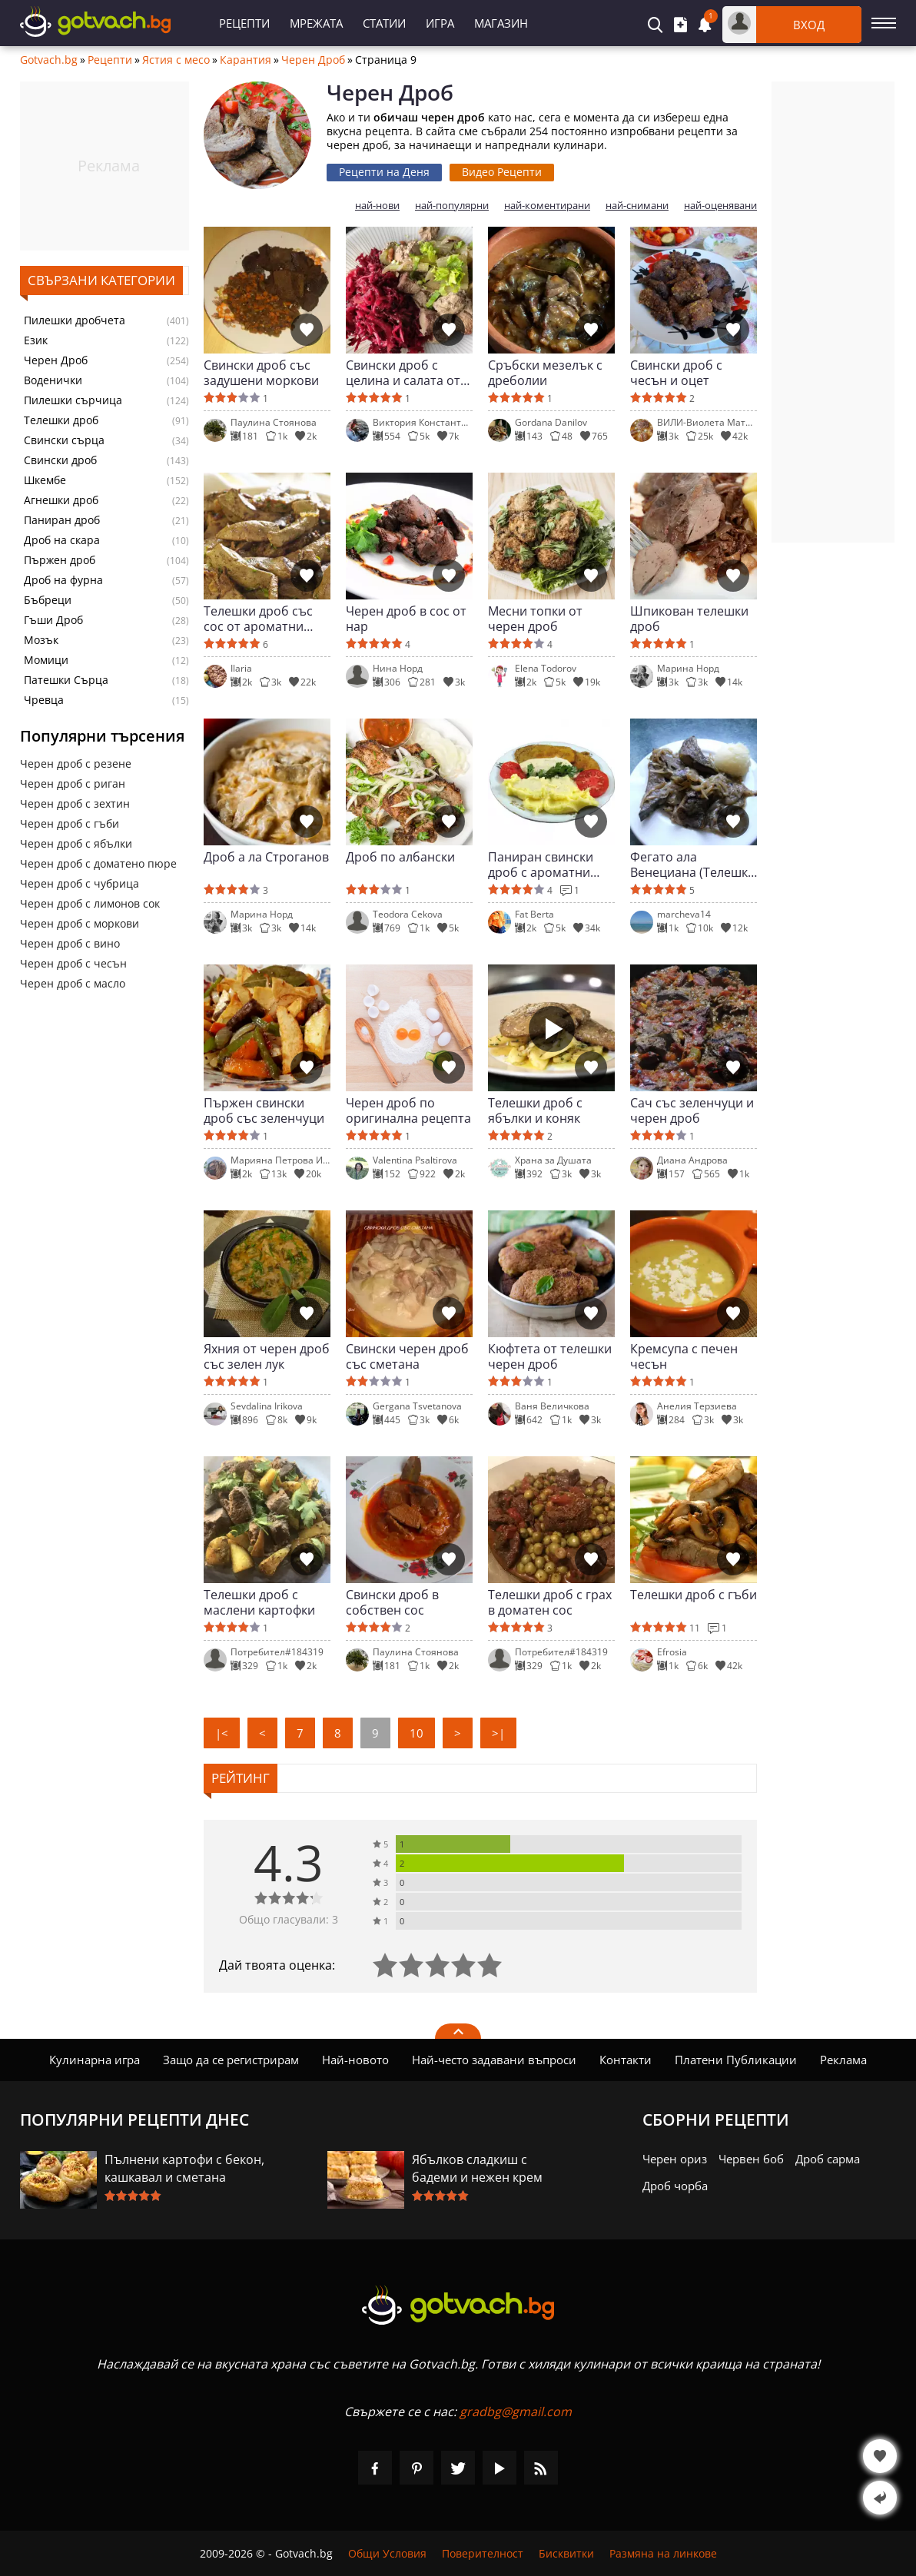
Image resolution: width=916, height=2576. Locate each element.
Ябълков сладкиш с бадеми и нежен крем (477, 2168)
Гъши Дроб (53, 620)
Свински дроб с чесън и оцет (676, 372)
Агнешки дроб (61, 500)
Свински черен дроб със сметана (407, 1356)
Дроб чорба (675, 2185)
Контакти (625, 2059)
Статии (384, 23)
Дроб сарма (827, 2158)
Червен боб (751, 2158)
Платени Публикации (736, 2059)
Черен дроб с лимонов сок (90, 903)
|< (221, 1733)
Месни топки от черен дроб (535, 618)
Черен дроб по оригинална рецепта (408, 1110)
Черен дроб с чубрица (79, 883)
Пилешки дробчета (74, 320)
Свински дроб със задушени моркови (261, 372)
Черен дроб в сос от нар (406, 618)
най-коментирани (547, 206)
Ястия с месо (176, 60)
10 (416, 1733)
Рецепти (244, 23)
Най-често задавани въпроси (494, 2059)
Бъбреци (47, 600)
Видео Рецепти (502, 171)
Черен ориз (674, 2158)
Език (36, 340)
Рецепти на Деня (384, 171)
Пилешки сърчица (73, 400)
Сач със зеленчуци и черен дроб (692, 1110)
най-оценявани (720, 206)
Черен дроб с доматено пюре (98, 863)
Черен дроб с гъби (69, 823)
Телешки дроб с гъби (693, 1595)
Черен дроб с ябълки (76, 843)
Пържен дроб (59, 560)
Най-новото (355, 2059)
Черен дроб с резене (75, 763)
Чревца (44, 700)
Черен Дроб (313, 60)
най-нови (377, 206)
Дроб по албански (400, 857)
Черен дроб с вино (70, 943)
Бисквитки (566, 2553)
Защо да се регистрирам (231, 2059)
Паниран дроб (62, 520)
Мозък (41, 640)
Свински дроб (60, 460)
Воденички (53, 380)
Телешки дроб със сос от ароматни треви (258, 618)
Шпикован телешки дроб (689, 618)
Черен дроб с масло (72, 983)
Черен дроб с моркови (79, 923)
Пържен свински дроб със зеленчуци (264, 1110)
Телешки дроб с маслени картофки (259, 1602)
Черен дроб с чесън (73, 963)
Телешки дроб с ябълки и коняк (535, 1110)
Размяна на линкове (663, 2553)
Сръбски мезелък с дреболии (545, 372)
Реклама (843, 2059)
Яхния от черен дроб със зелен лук (267, 1356)
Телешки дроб (61, 420)
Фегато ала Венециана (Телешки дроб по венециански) (692, 864)
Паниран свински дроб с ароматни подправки (540, 864)
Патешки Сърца (66, 680)
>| (498, 1733)
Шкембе (45, 480)
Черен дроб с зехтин (75, 803)
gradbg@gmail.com (516, 2411)
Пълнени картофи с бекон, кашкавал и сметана (184, 2168)
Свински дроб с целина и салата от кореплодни (403, 372)
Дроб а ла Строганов (266, 857)
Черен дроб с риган (72, 783)
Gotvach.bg (49, 60)
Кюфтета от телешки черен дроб (550, 1356)
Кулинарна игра (94, 2059)
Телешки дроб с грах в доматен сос (550, 1602)
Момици (46, 660)
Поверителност (482, 2553)
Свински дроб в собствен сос (392, 1602)
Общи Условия (387, 2553)
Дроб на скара (62, 540)
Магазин (501, 23)
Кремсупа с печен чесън (684, 1356)
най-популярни (452, 206)
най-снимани (637, 206)
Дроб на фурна (63, 580)
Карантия (245, 60)
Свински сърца (64, 440)
